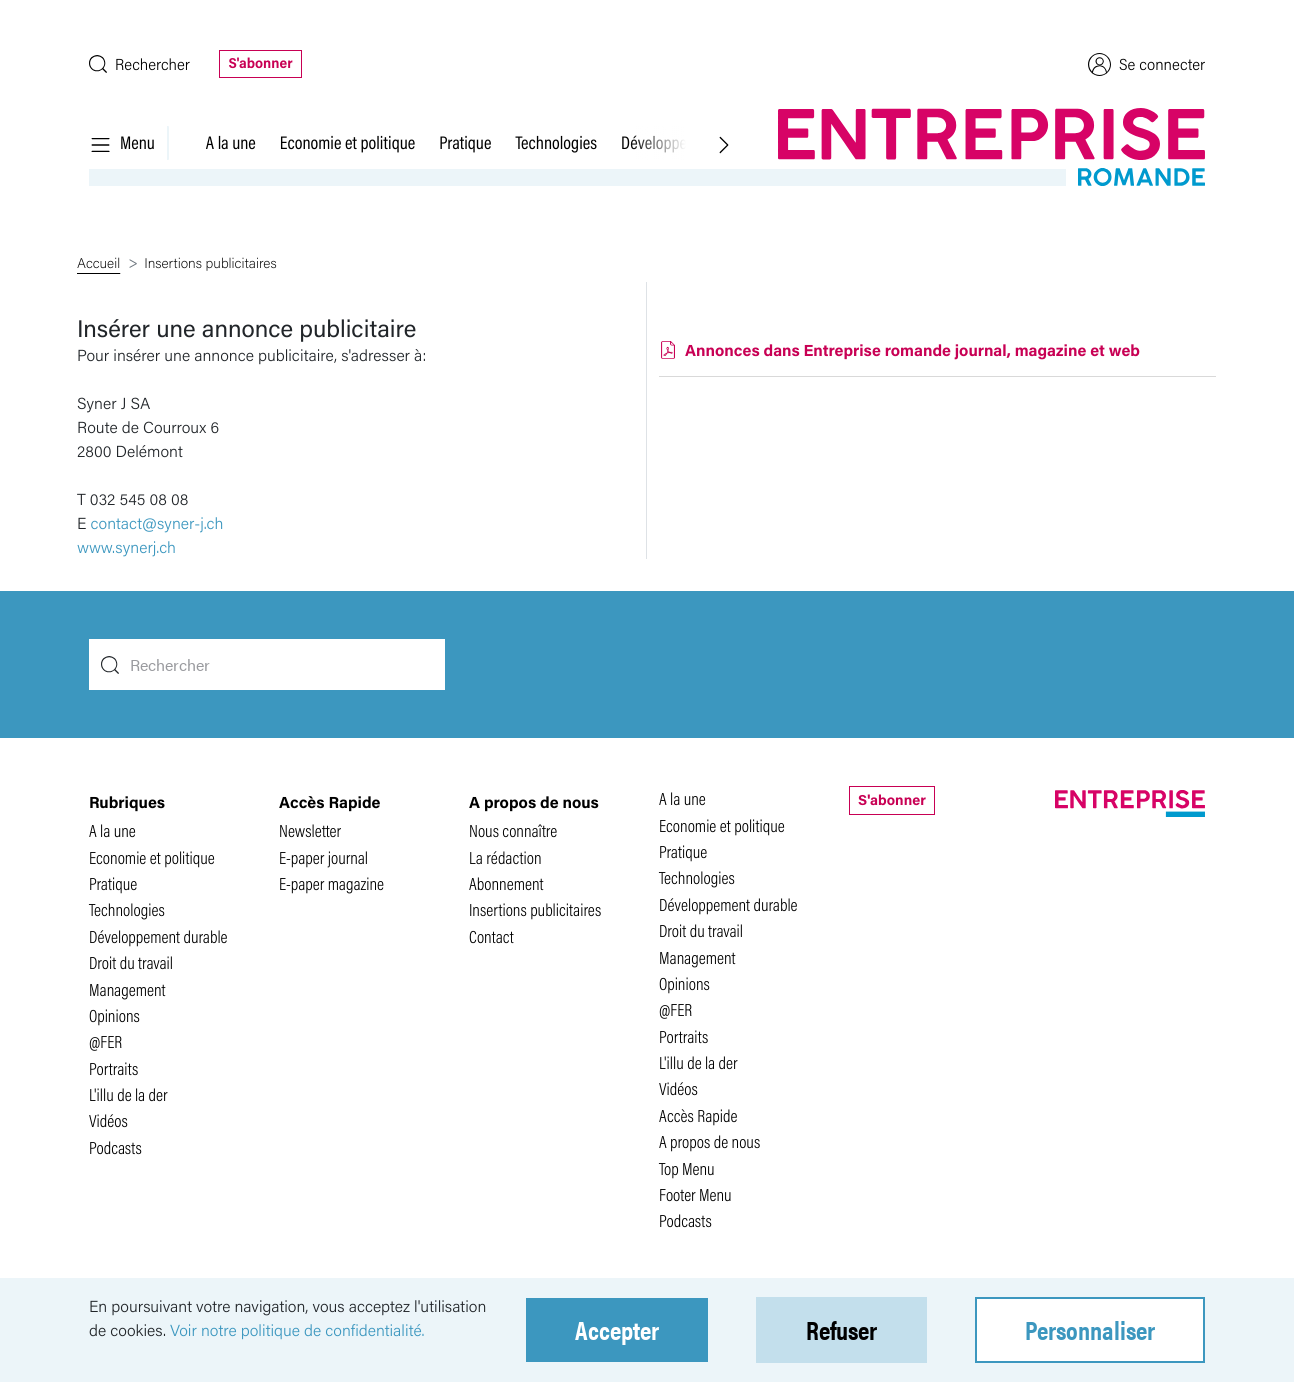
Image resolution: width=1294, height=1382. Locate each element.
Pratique (465, 142)
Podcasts (115, 1147)
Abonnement (506, 883)
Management (127, 989)
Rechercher (139, 63)
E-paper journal (323, 857)
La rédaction (505, 857)
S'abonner (260, 63)
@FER (105, 1041)
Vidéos (108, 1120)
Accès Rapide (698, 1115)
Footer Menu (695, 1194)
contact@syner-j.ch (157, 522)
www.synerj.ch (126, 546)
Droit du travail (131, 962)
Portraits (113, 1068)
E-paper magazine (331, 883)
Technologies (556, 142)
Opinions (114, 1015)
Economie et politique (347, 142)
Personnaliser (1090, 1329)
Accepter (617, 1329)
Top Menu (687, 1168)
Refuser (841, 1329)
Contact (491, 936)
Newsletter (310, 830)
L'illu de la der (128, 1094)
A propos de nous (709, 1141)
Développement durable (158, 936)
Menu (122, 142)
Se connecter (1146, 64)
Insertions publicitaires (535, 909)
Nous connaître (513, 830)
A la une (231, 142)
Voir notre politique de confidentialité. (297, 1329)
